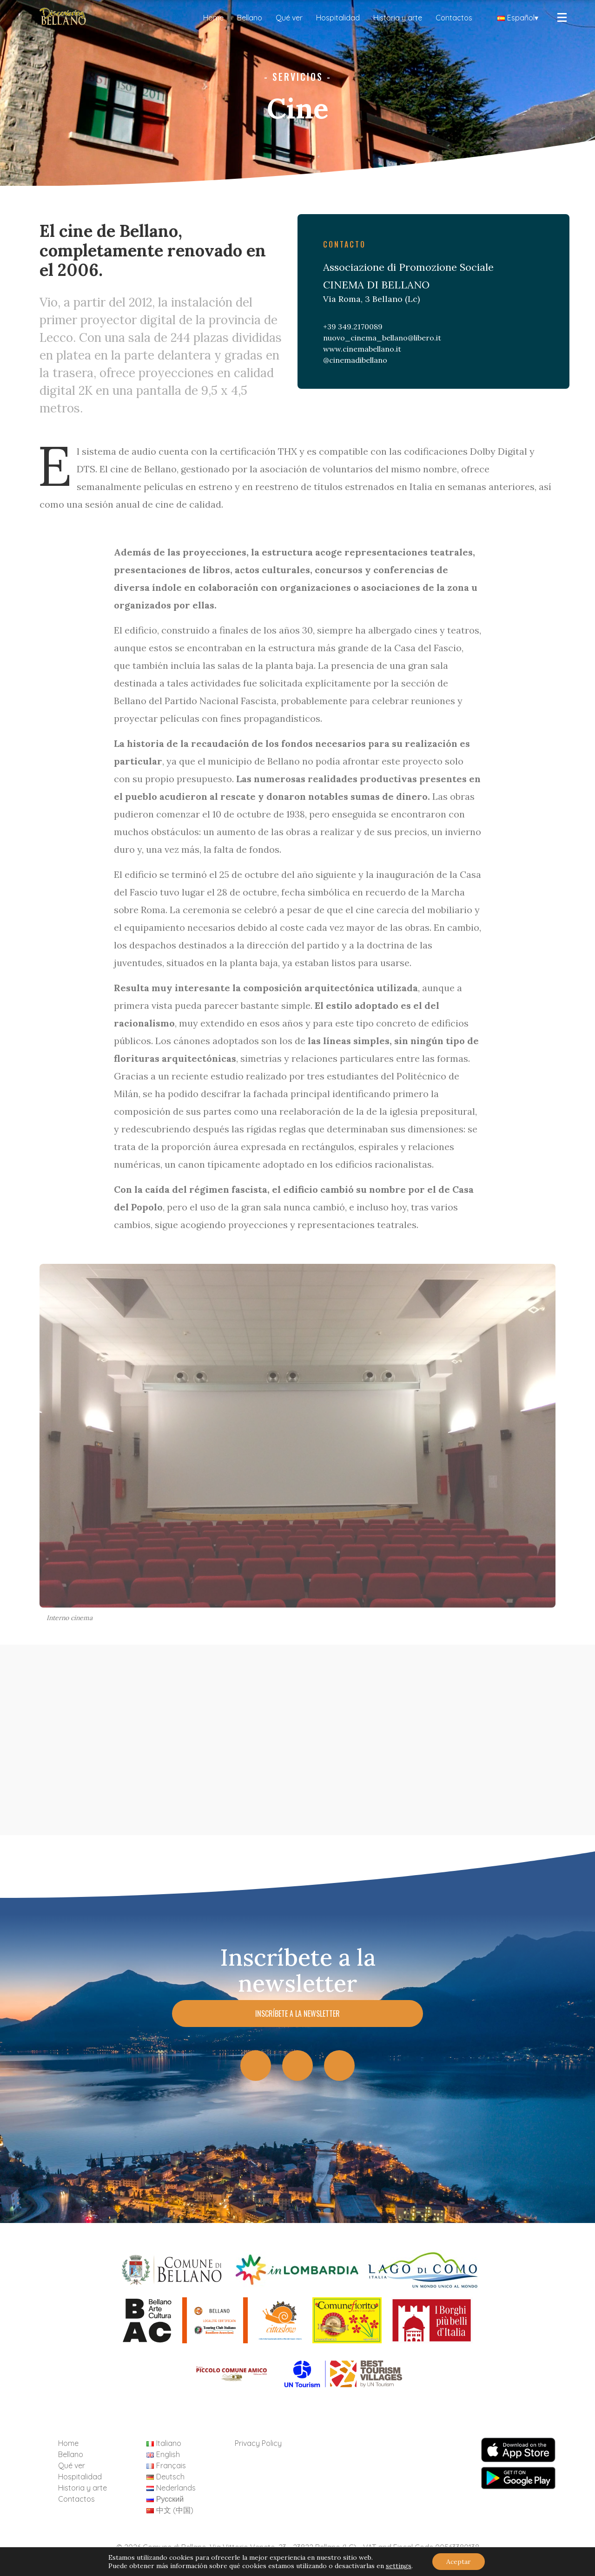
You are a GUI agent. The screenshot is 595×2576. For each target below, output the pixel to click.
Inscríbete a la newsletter (297, 2013)
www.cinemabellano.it (362, 348)
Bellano (249, 17)
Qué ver (289, 17)
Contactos (454, 17)
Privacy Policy (258, 2443)
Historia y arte (397, 17)
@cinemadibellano (355, 360)
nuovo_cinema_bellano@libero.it (382, 337)
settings (398, 2566)
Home (213, 17)
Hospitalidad (338, 17)
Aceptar (458, 2561)
